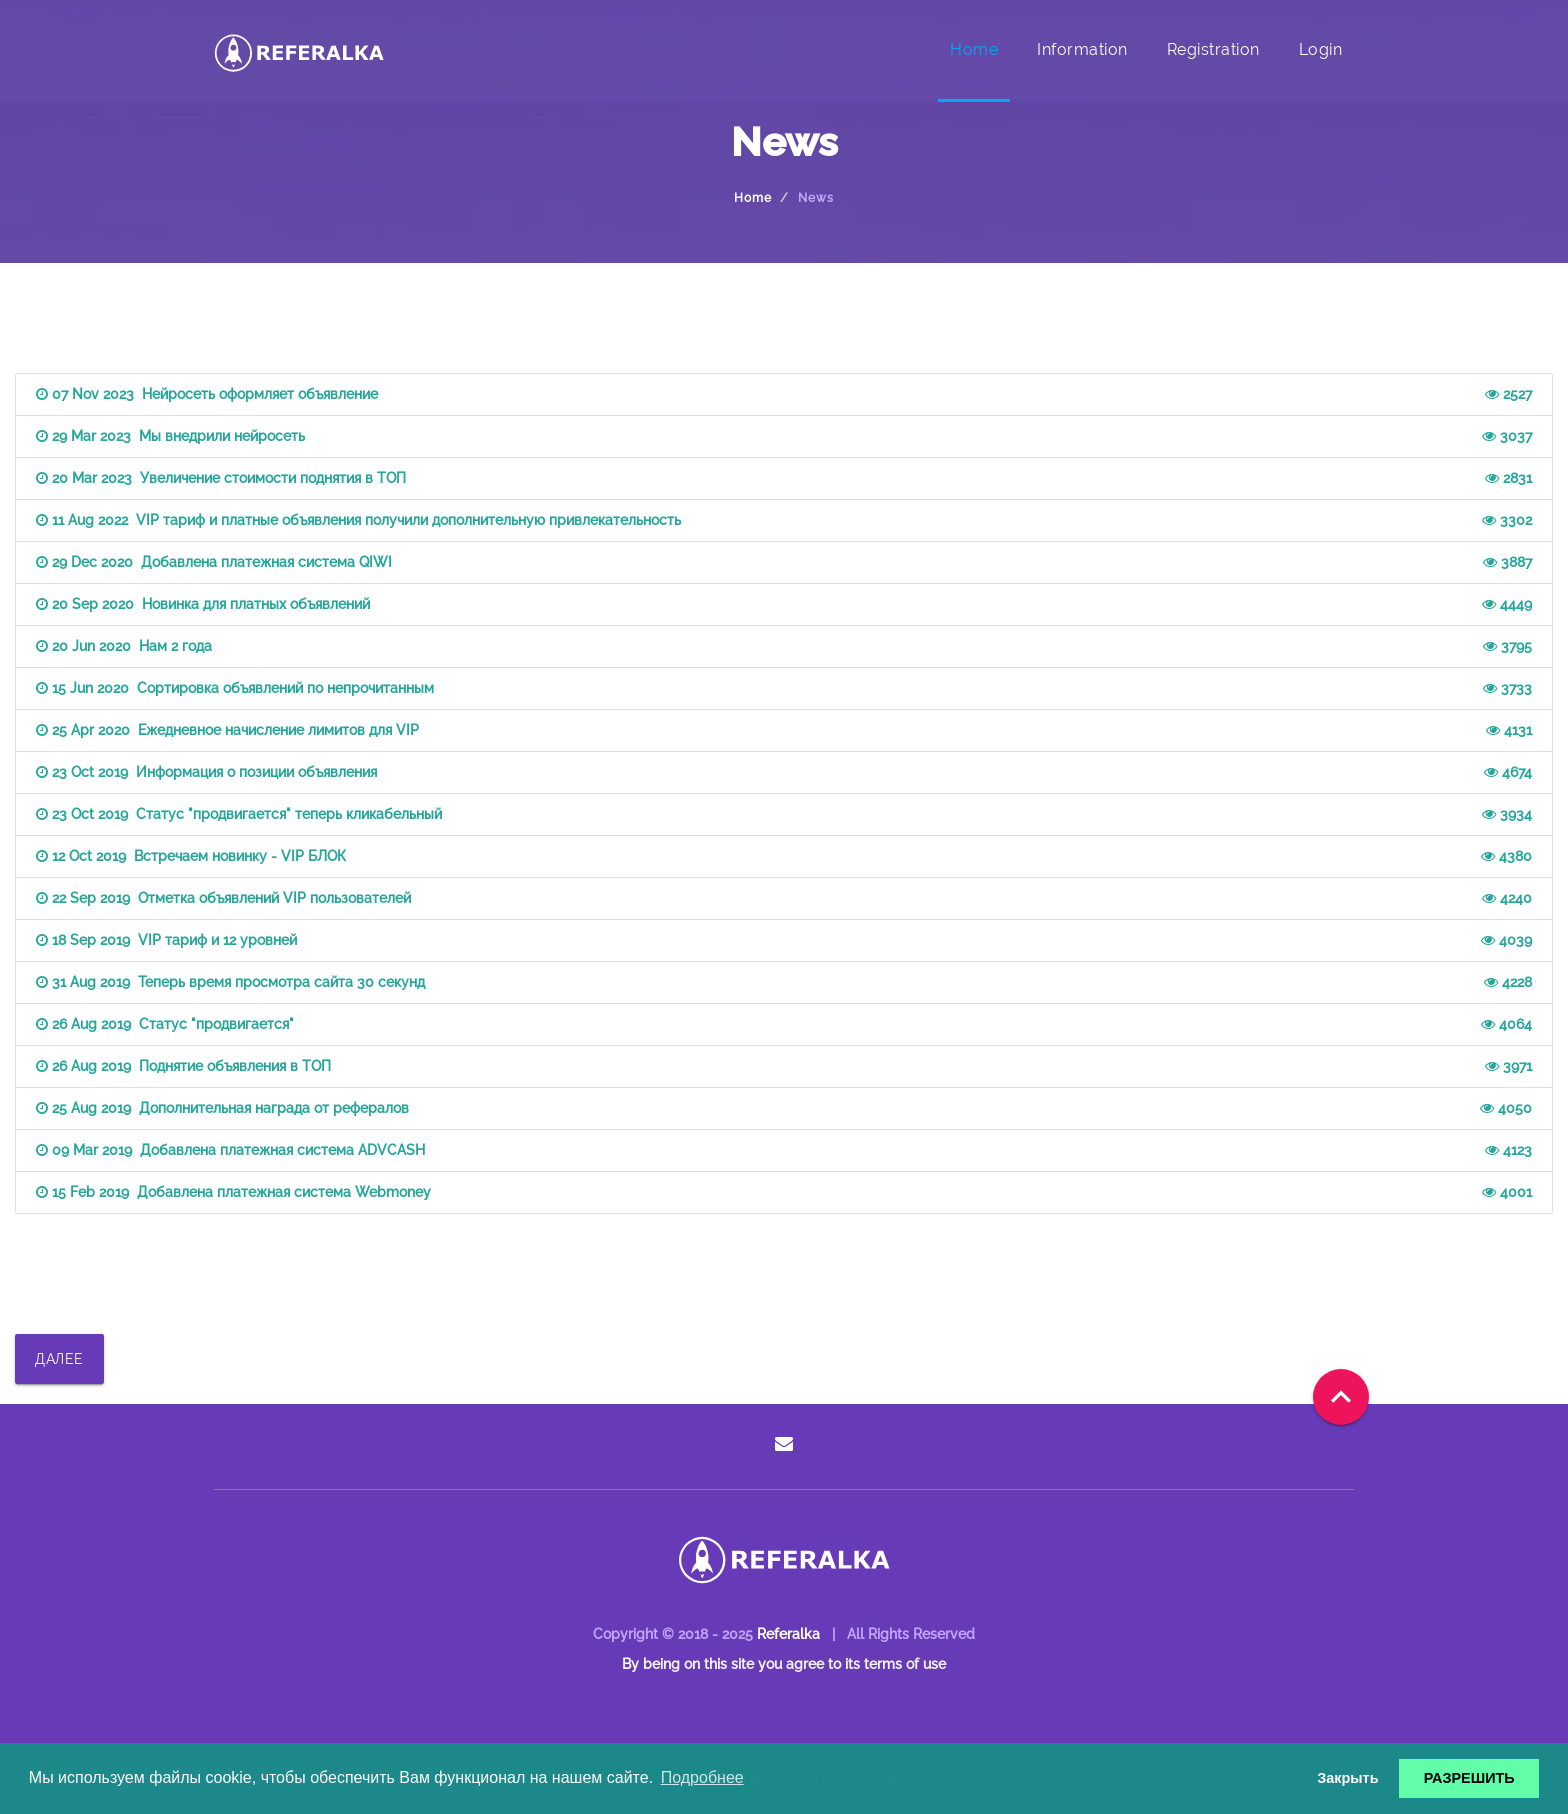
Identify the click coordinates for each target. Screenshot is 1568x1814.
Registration (1213, 49)
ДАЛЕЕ (59, 1359)
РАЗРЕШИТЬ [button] (1469, 1778)
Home (974, 49)
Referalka (788, 1634)
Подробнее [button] (702, 1777)
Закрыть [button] (1347, 1778)
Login (1321, 49)
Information (1082, 49)
